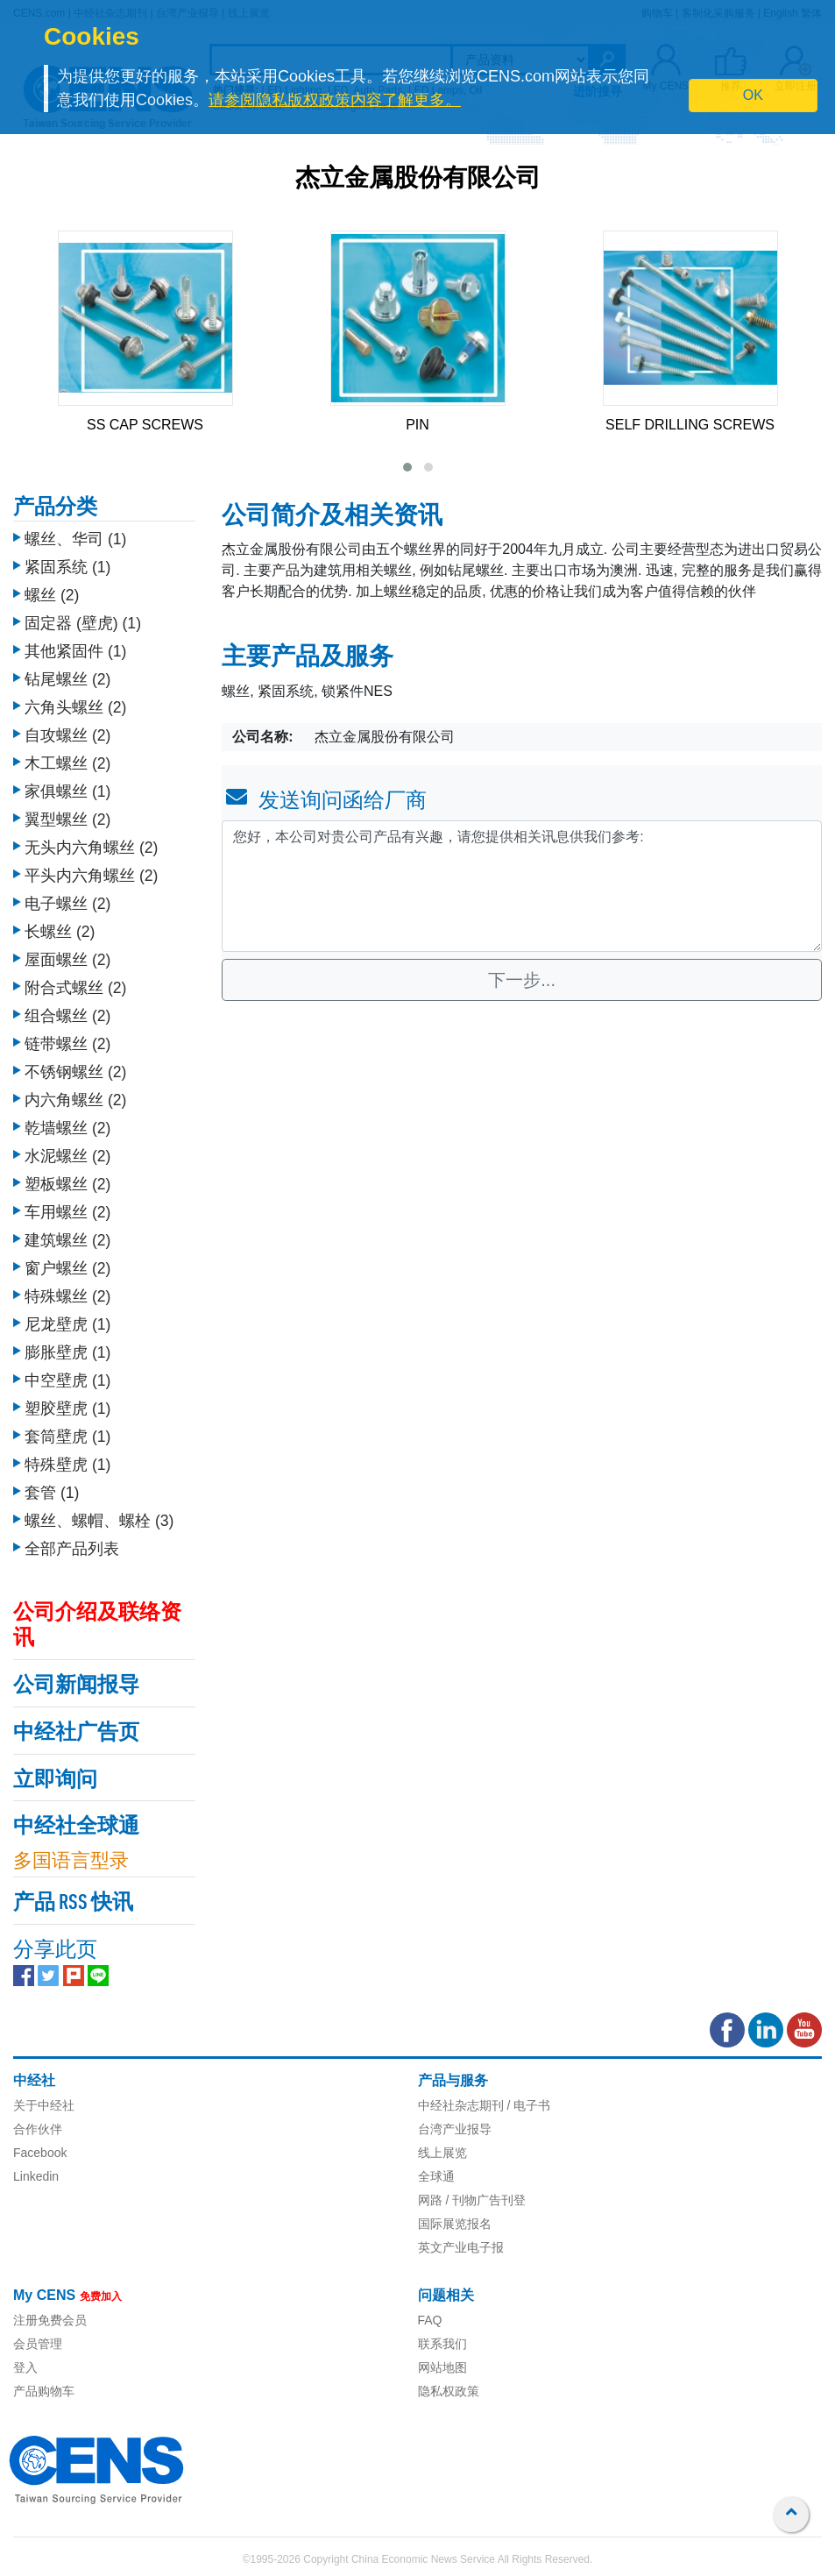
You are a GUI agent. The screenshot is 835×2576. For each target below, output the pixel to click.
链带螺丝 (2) (67, 1044)
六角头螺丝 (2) (75, 707)
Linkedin (36, 2176)
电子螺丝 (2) (67, 903)
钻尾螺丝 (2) (67, 679)
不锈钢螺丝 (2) (75, 1072)
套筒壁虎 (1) (67, 1436)
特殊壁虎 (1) (67, 1464)
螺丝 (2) (52, 595)
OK (753, 95)
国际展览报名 (455, 2224)
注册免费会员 (50, 2320)
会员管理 (37, 2344)
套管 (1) (52, 1492)
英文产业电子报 (461, 2247)
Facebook (40, 2153)
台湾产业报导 (455, 2129)
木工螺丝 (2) (67, 763)
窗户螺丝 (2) (67, 1268)
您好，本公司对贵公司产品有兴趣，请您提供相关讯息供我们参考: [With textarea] (522, 886)
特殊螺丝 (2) (67, 1296)
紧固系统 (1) (67, 567)
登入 (25, 2367)
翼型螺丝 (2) (67, 819)
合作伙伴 (37, 2129)
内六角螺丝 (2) (75, 1100)
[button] (407, 467)
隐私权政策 (448, 2391)
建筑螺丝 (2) (67, 1240)
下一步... (521, 980)
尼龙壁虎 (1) (67, 1324)
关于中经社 (43, 2105)
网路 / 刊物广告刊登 (472, 2200)
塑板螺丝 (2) (67, 1184)
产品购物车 (43, 2391)
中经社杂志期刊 (461, 2105)
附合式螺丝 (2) (75, 988)
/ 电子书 (527, 2105)
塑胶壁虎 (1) (67, 1408)
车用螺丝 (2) (67, 1212)
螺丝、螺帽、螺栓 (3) (99, 1520)
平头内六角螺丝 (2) (91, 875)
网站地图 (442, 2367)
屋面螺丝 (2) (67, 960)
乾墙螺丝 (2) (67, 1128)
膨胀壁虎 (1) (67, 1352)
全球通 (436, 2176)
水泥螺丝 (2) (67, 1156)
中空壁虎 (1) (67, 1380)
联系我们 (442, 2344)
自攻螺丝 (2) (67, 735)
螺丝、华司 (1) (75, 539)
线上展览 (442, 2153)
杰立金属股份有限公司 (418, 179)
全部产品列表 (72, 1549)
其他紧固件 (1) (75, 651)
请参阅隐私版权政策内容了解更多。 (335, 100)
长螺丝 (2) (60, 931)
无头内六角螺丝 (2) (91, 847)
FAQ (430, 2320)
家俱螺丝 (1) (67, 791)
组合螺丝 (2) (67, 1016)
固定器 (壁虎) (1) (83, 623)
